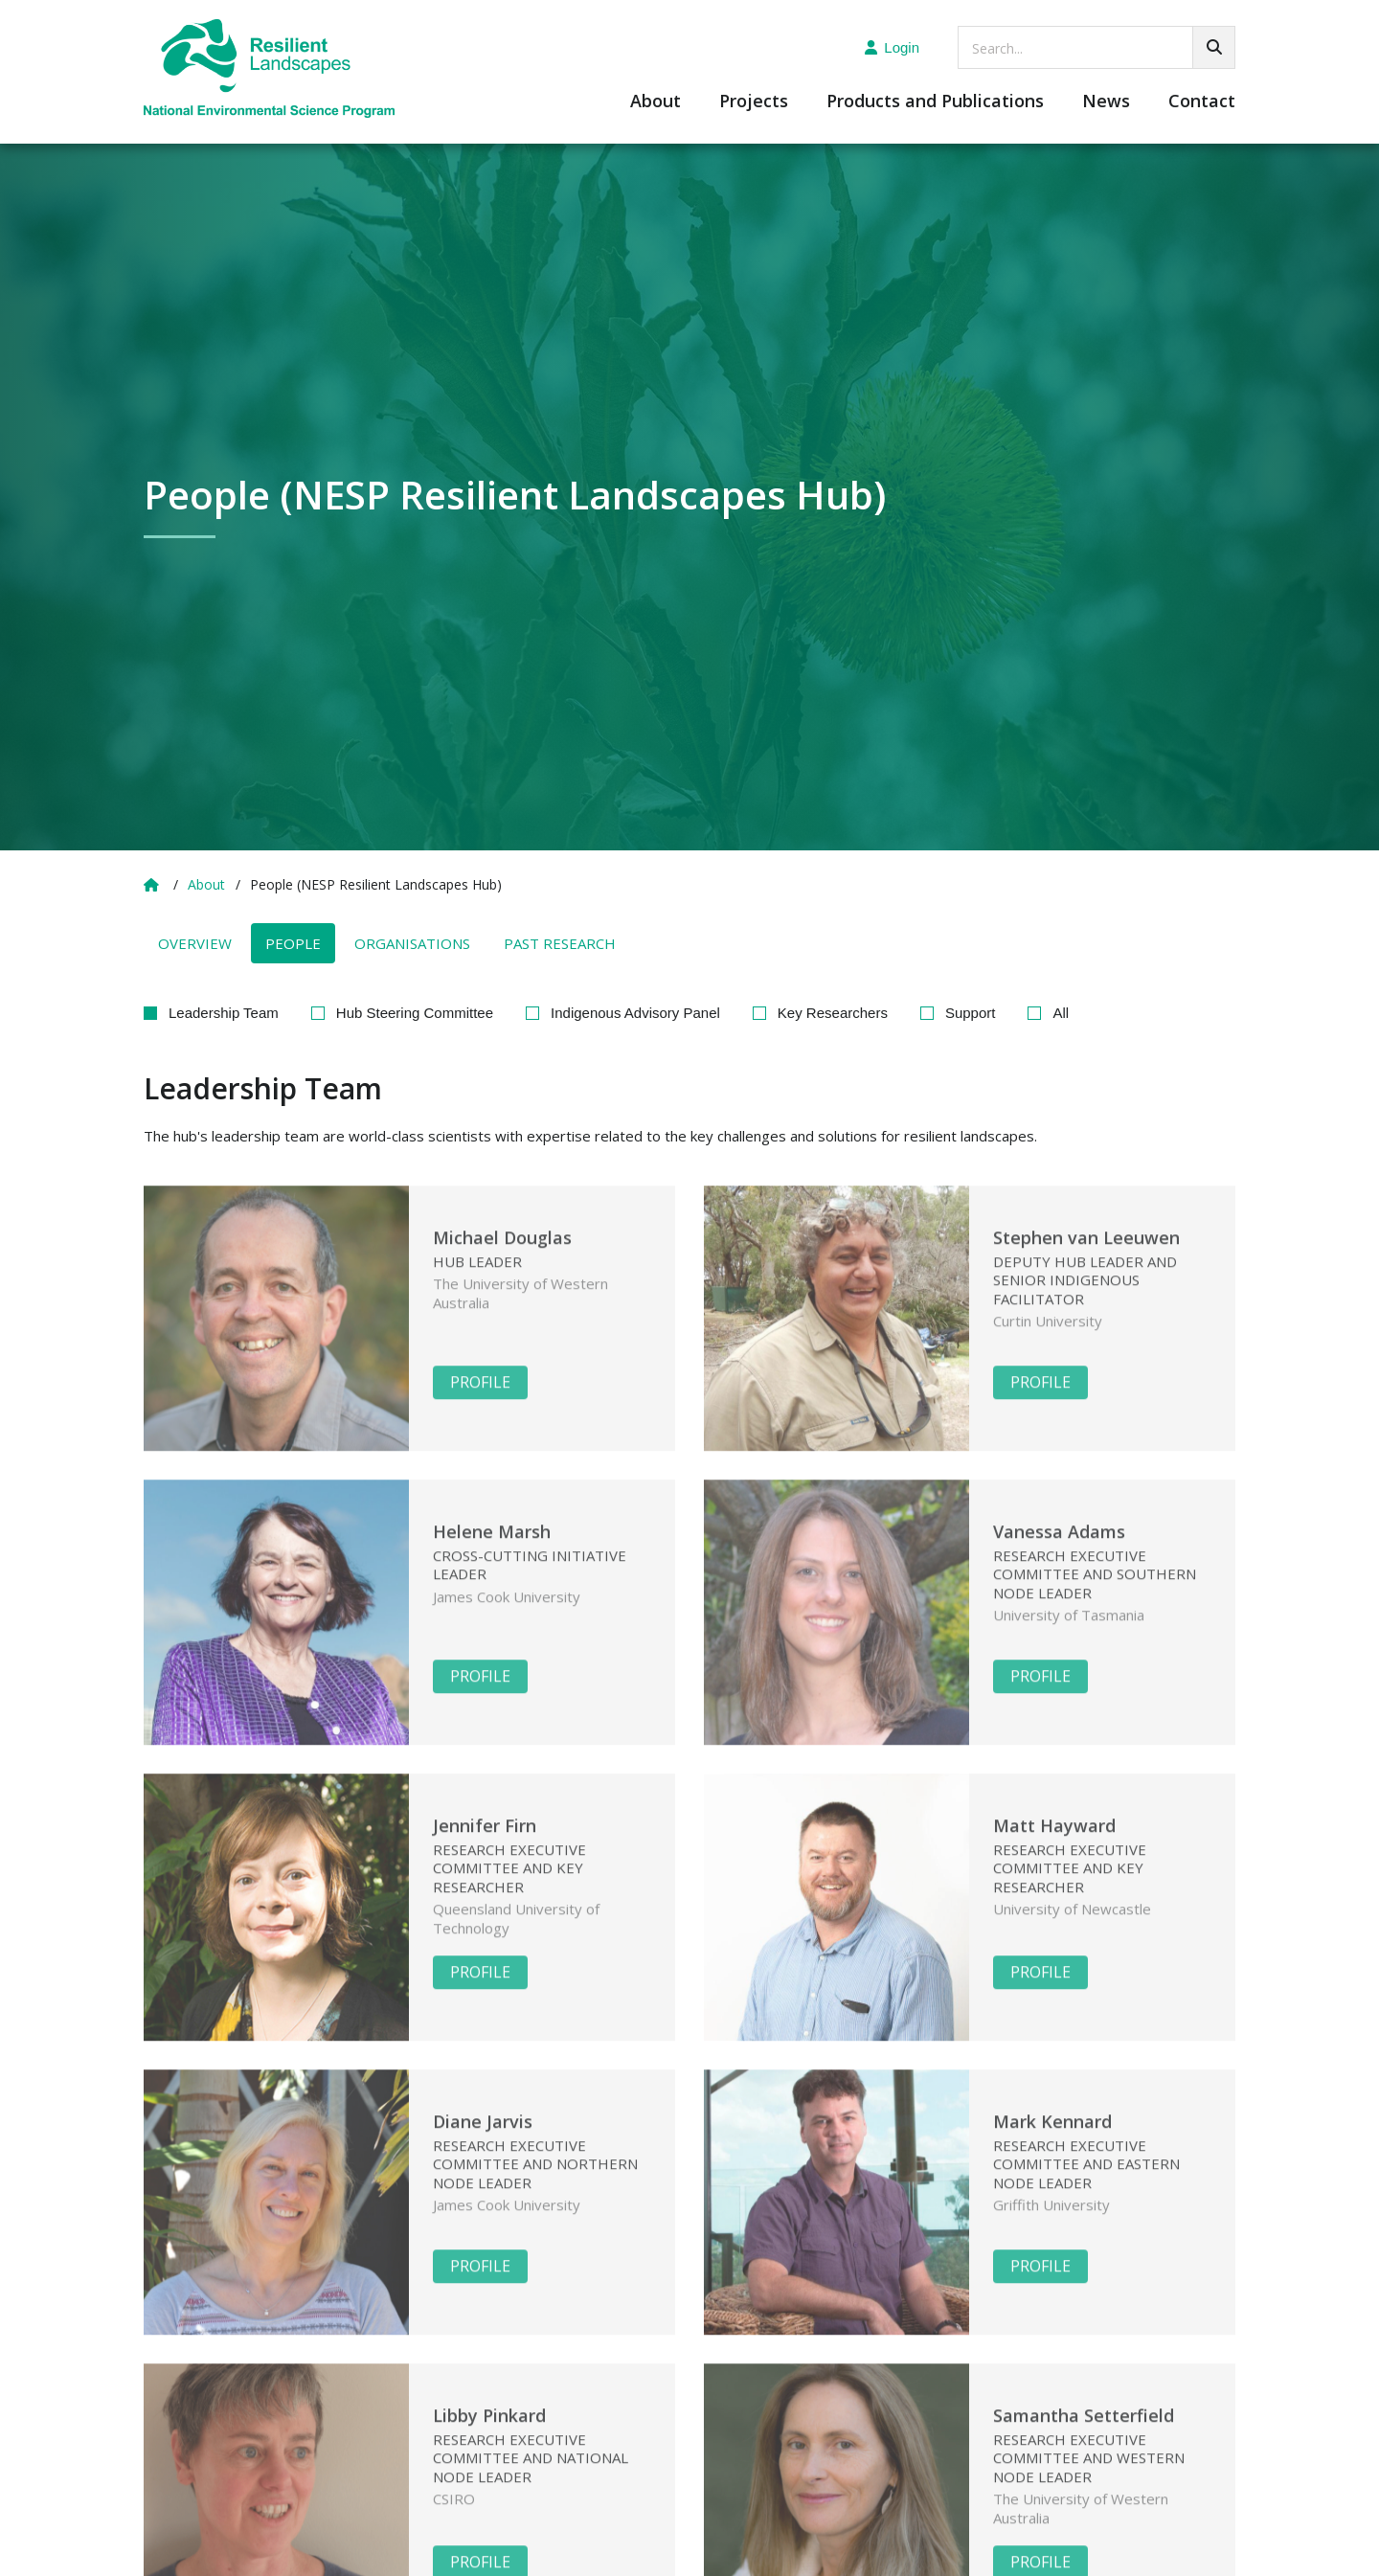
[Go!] (1213, 47)
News (1106, 102)
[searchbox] (1096, 47)
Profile (480, 1404)
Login (892, 47)
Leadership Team (224, 1013)
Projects (753, 102)
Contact (1201, 102)
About (655, 102)
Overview (195, 943)
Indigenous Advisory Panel (635, 1013)
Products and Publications (935, 102)
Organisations (412, 943)
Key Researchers (833, 1013)
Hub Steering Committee (414, 1013)
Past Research (560, 943)
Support (970, 1013)
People (293, 943)
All (1060, 1013)
